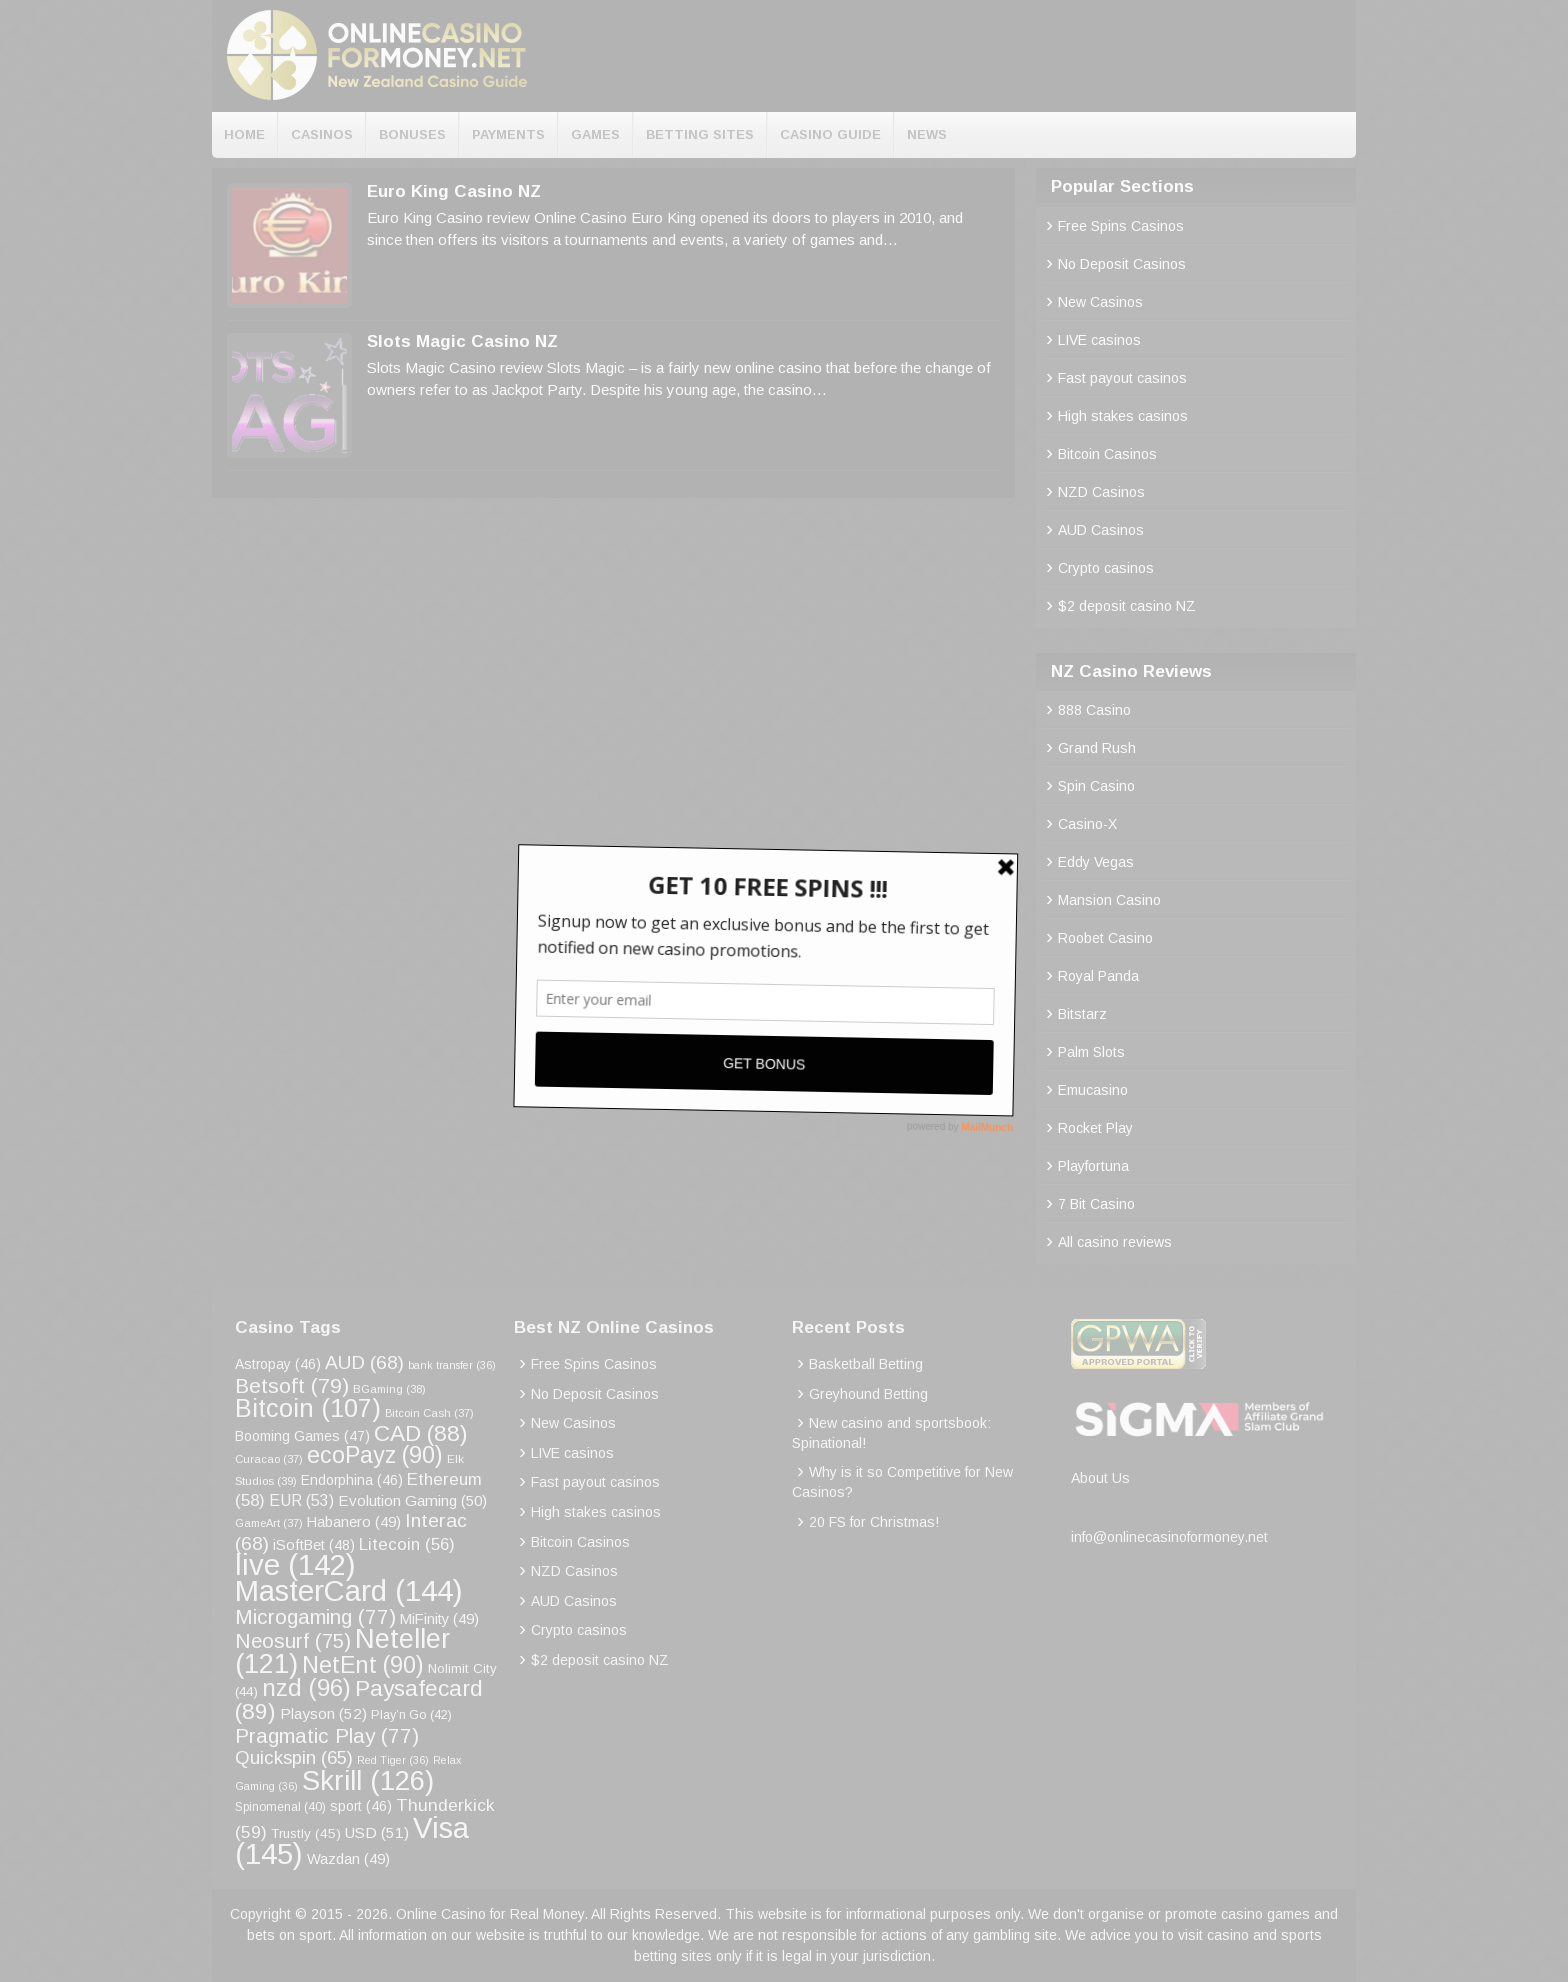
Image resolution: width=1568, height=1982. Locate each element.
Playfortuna (1093, 1166)
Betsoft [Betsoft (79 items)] (292, 1385)
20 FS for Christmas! (874, 1522)
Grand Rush (1097, 748)
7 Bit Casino (1096, 1204)
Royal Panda (1098, 976)
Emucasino (1093, 1090)
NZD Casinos (1101, 492)
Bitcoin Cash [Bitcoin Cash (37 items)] (429, 1413)
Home (244, 134)
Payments (508, 134)
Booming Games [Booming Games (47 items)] (302, 1436)
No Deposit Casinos (1122, 264)
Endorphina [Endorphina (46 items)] (352, 1480)
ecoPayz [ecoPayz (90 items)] (375, 1455)
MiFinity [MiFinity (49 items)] (439, 1619)
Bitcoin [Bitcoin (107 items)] (308, 1408)
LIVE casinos (1099, 340)
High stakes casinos (1123, 416)
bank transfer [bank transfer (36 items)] (452, 1365)
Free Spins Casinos (1121, 226)
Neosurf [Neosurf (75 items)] (293, 1640)
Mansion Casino (1109, 900)
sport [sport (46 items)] (361, 1806)
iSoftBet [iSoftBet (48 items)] (314, 1545)
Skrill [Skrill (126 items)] (368, 1780)
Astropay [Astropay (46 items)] (278, 1364)
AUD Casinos (1101, 530)
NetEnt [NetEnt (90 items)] (363, 1665)
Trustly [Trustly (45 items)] (306, 1833)
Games (595, 134)
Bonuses (412, 134)
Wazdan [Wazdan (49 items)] (348, 1859)
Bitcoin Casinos (1107, 454)
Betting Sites (700, 134)
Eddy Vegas (1096, 862)
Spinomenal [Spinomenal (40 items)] (280, 1807)
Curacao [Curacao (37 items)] (269, 1459)
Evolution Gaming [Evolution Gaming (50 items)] (412, 1500)
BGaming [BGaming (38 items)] (389, 1389)
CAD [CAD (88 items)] (421, 1433)
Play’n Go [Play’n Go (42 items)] (411, 1715)
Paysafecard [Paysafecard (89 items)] (359, 1699)
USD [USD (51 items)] (377, 1832)
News (927, 134)
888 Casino (1094, 710)
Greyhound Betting (868, 1394)
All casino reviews (1115, 1242)
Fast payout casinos (1122, 378)
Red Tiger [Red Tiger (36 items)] (393, 1760)
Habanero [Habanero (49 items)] (354, 1522)
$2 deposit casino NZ (1127, 606)
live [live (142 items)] (295, 1564)
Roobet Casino (1105, 938)
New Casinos (1100, 302)
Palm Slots (1091, 1052)
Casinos (322, 134)
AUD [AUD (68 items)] (364, 1362)
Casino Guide (830, 134)
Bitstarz (1082, 1014)
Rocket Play (1095, 1128)
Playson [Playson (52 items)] (323, 1713)
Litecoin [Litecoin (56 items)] (407, 1544)
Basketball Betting (866, 1364)
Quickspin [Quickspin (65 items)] (294, 1757)
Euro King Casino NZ (454, 191)
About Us (1100, 1478)
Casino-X (1087, 824)
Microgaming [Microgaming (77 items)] (315, 1616)
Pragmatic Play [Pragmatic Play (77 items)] (327, 1735)
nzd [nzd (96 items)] (306, 1687)
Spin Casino (1096, 786)
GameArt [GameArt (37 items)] (269, 1523)
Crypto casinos (1106, 568)
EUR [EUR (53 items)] (301, 1500)
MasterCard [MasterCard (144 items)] (349, 1590)
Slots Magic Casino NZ (462, 341)
